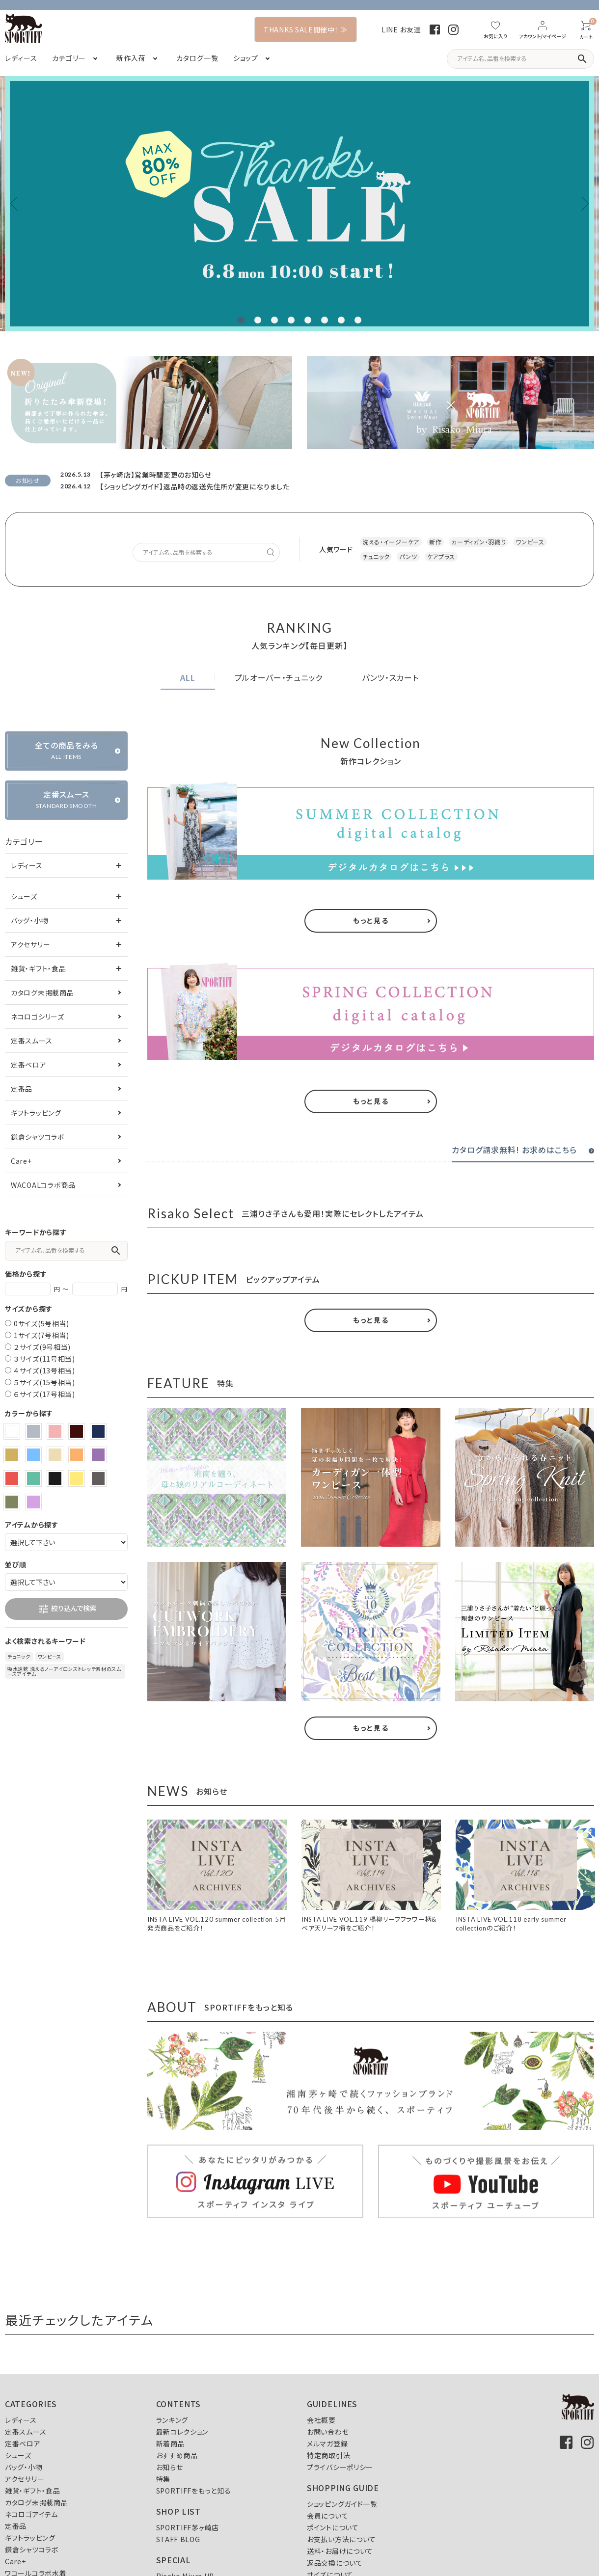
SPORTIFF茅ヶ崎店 (187, 2527)
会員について (327, 2516)
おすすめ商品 (177, 2455)
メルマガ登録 (327, 2443)
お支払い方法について (341, 2539)
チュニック (376, 556)
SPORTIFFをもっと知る (193, 2491)
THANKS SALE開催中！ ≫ (306, 29)
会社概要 (321, 2420)
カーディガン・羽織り (478, 541)
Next (582, 204)
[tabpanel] (299, 203)
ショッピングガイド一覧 (342, 2504)
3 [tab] (274, 320)
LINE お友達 (401, 29)
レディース (27, 865)
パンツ (408, 556)
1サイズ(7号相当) (41, 1335)
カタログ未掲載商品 (42, 992)
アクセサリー (30, 944)
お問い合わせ (328, 2432)
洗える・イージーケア (390, 541)
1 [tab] (241, 320)
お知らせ (169, 2467)
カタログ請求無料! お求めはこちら (514, 1149)
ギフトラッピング (36, 1113)
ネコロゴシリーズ (37, 1016)
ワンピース (530, 541)
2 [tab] (257, 320)
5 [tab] (307, 320)
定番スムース (31, 1041)
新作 (435, 541)
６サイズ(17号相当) (44, 1394)
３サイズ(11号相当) (44, 1359)
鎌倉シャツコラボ (38, 1137)
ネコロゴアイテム (31, 2514)
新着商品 (170, 2443)
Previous (17, 204)
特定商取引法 (328, 2455)
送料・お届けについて (340, 2551)
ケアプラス (441, 556)
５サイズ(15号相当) (44, 1382)
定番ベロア (29, 1065)
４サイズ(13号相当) (44, 1370)
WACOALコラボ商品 (43, 1185)
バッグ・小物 (29, 920)
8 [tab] (357, 320)
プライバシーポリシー (340, 2467)
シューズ (24, 896)
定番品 (21, 1089)
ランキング (172, 2420)
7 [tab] (341, 320)
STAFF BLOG (178, 2539)
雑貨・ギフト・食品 (38, 968)
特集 (163, 2479)
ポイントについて (333, 2527)
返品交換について (335, 2563)
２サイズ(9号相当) (42, 1347)
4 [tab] (291, 320)
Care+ (21, 1161)
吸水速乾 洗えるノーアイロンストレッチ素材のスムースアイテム (64, 1671)
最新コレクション (182, 2432)
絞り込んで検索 (67, 1609)
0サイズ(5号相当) (41, 1323)
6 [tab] (324, 320)
